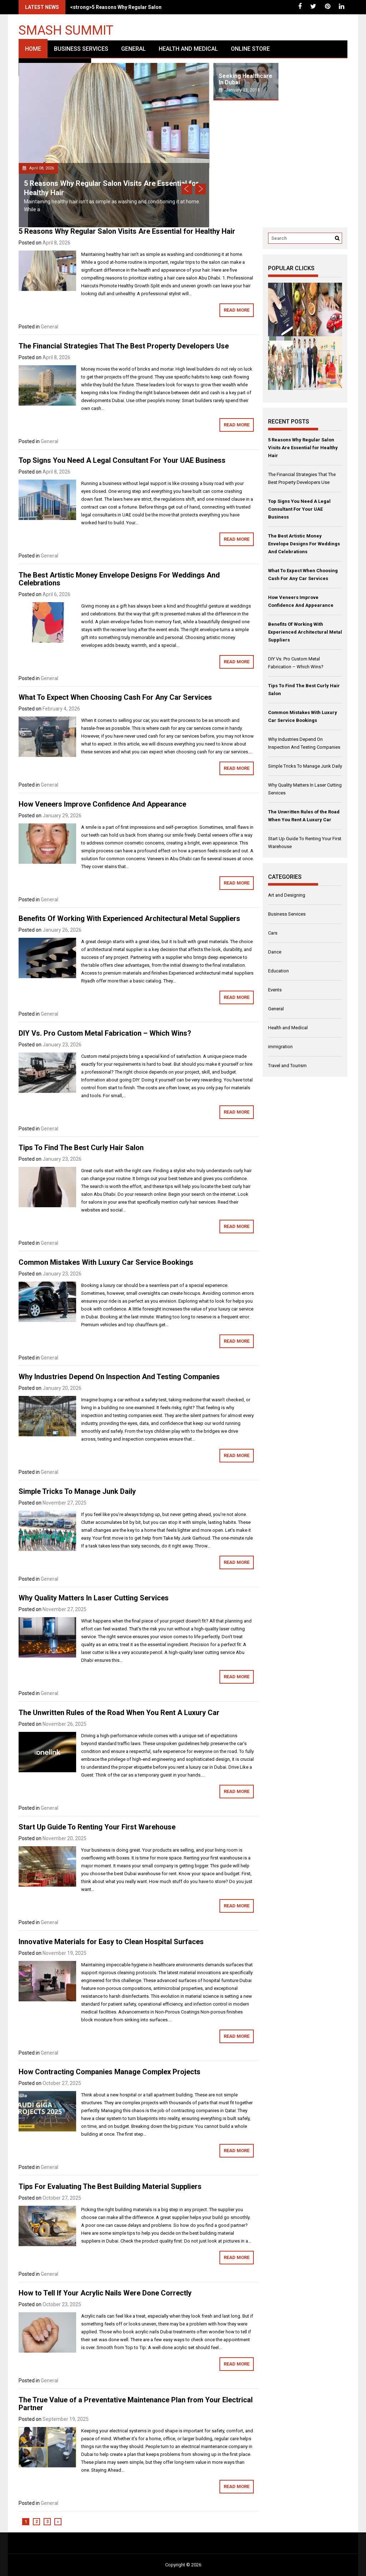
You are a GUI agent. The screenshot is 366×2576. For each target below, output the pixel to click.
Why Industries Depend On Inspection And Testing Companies (119, 1376)
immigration (280, 1046)
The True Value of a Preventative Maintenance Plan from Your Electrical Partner (136, 2404)
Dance (274, 952)
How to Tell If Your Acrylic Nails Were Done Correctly (105, 2293)
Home (33, 48)
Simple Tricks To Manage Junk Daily (77, 1491)
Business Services (81, 48)
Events (275, 989)
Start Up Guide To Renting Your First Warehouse (97, 1827)
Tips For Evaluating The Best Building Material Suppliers (110, 2186)
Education (278, 971)
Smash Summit (66, 30)
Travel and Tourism (287, 1065)
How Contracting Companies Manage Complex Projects (110, 2071)
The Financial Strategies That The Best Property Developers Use (124, 346)
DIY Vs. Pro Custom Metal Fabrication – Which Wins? (105, 1033)
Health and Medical (188, 48)
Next (200, 189)
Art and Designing (286, 895)
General (133, 48)
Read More (236, 310)
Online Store (250, 48)
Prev (187, 189)
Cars (272, 933)
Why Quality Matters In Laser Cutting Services (94, 1598)
